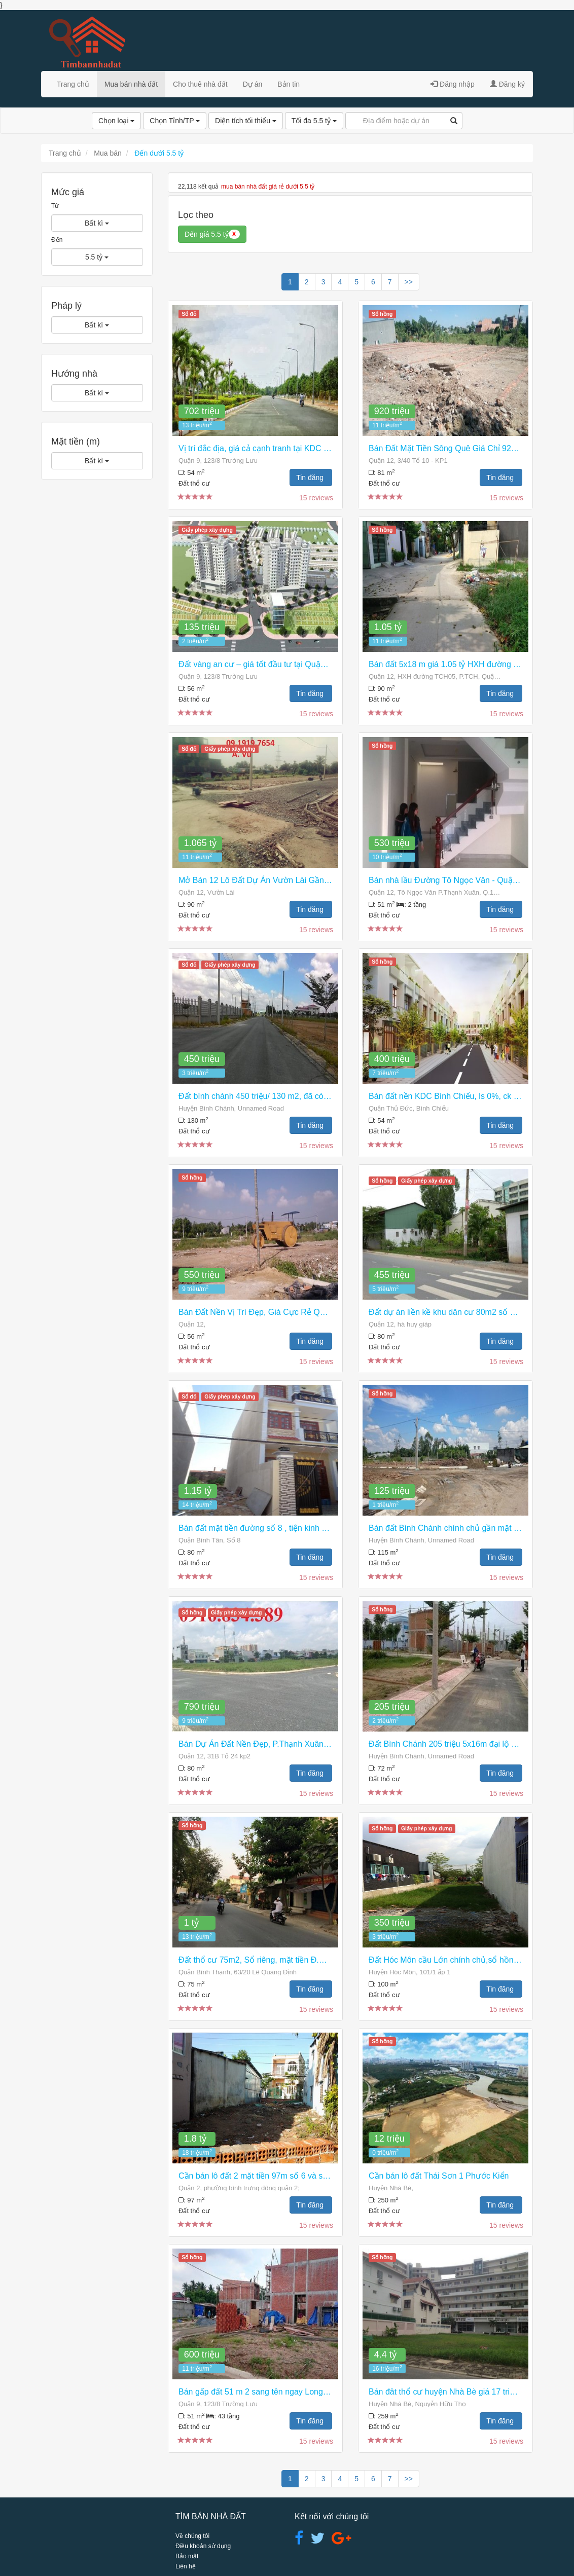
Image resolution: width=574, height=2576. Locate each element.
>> (409, 282)
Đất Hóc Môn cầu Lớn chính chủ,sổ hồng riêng (454, 1960)
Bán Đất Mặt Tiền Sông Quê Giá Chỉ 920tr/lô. (450, 448)
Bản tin (288, 84)
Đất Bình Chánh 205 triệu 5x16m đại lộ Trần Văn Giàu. (467, 1744)
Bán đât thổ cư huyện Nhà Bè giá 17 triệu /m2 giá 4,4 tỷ (469, 2391)
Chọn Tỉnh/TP (175, 121)
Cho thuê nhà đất (200, 84)
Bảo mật (186, 2556)
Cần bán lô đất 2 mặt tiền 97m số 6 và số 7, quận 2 (271, 2176)
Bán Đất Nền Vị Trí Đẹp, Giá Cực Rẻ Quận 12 (261, 1312)
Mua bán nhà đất (131, 84)
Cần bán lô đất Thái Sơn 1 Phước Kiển (439, 2176)
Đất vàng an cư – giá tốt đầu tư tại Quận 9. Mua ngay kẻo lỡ (287, 664)
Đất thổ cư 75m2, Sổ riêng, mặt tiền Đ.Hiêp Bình (266, 1960)
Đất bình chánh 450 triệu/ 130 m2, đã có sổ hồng (266, 1096)
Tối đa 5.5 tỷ (314, 121)
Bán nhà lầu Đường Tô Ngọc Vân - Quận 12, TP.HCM (466, 880)
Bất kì (97, 223)
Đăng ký (507, 84)
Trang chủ (73, 84)
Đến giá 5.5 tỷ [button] (212, 234)
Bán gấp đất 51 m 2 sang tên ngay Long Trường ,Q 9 (274, 2391)
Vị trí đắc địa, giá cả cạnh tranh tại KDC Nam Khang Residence (292, 448)
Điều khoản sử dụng (203, 2546)
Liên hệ (185, 2566)
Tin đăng (311, 477)
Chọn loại (116, 121)
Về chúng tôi (192, 2536)
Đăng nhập (453, 84)
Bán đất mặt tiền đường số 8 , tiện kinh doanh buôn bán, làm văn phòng (308, 1528)
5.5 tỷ (97, 257)
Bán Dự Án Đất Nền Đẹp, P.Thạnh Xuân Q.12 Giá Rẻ (274, 1744)
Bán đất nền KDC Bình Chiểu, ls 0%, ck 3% (447, 1096)
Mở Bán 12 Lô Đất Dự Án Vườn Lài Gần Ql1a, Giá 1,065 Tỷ (286, 880)
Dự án (253, 84)
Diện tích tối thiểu (245, 121)
